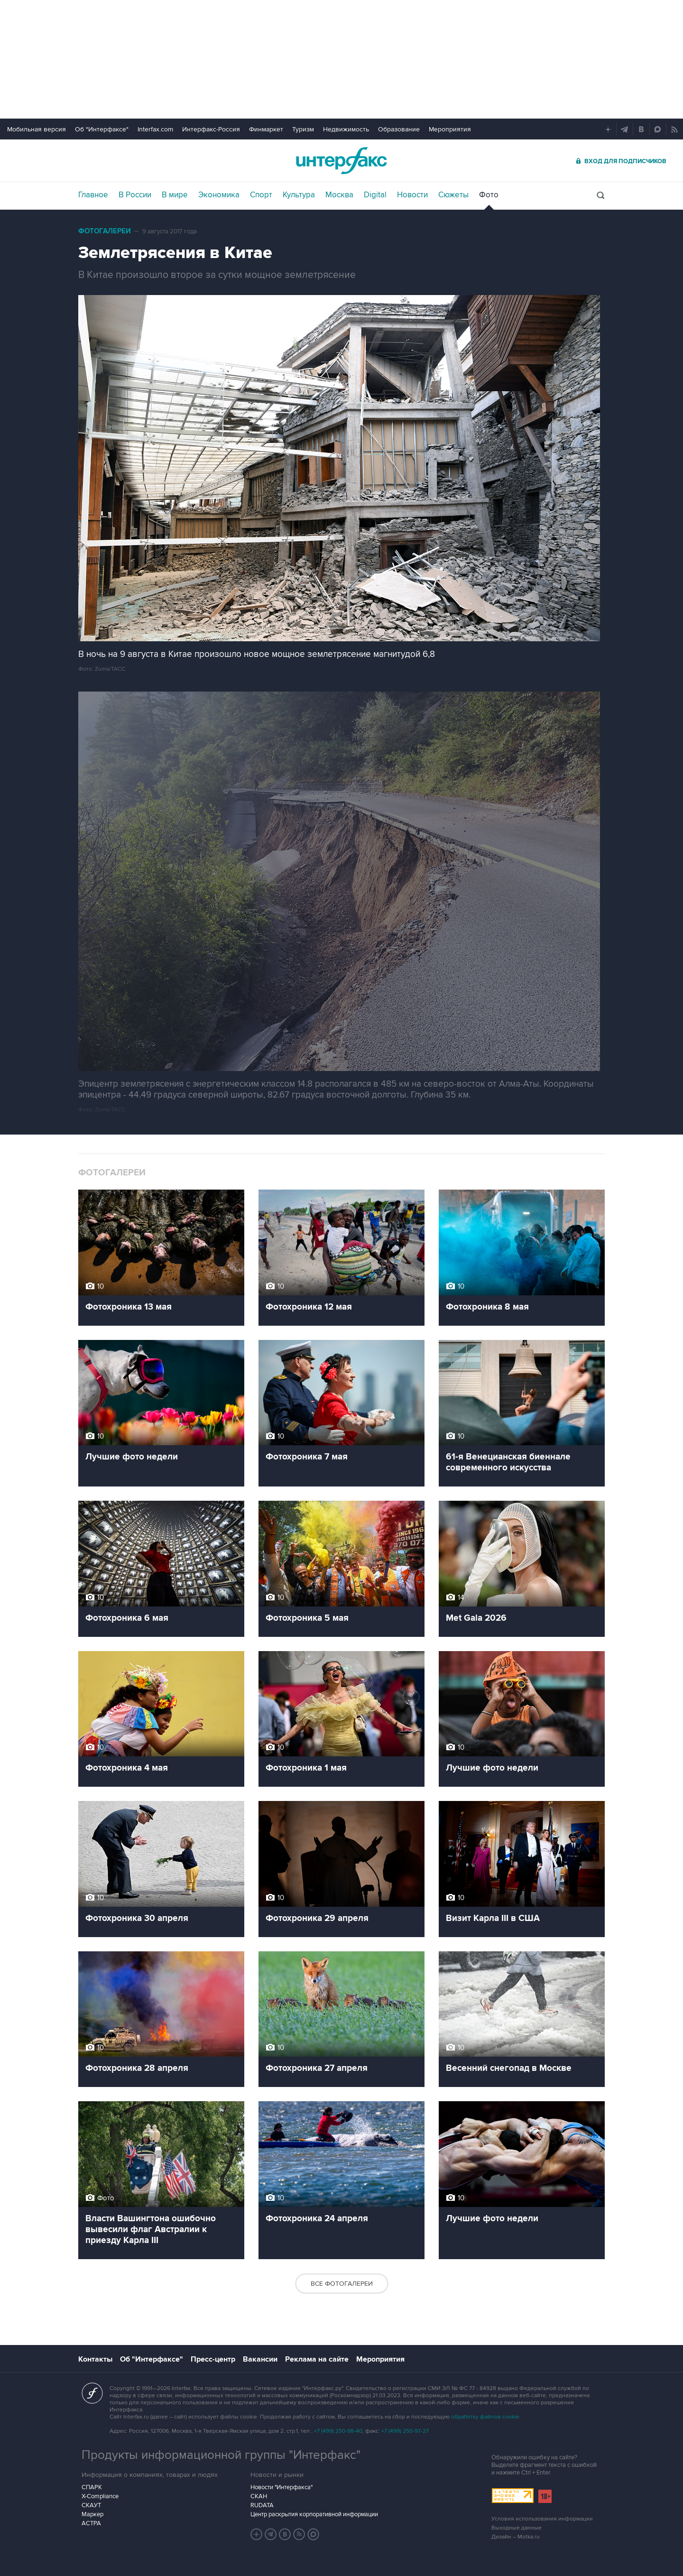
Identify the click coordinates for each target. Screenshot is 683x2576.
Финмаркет (266, 129)
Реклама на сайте (317, 2359)
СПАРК (92, 2487)
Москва (339, 195)
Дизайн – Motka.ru (515, 2536)
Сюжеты (453, 195)
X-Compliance (100, 2496)
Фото (488, 195)
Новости (412, 195)
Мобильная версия (36, 129)
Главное (93, 195)
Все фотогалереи (342, 2284)
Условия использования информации (542, 2518)
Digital (375, 195)
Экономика (219, 195)
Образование (399, 129)
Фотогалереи (104, 231)
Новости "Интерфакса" (281, 2487)
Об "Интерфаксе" (102, 129)
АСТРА (91, 2523)
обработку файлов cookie (485, 2416)
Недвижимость (346, 129)
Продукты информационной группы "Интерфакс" (221, 2455)
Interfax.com (155, 129)
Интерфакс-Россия (211, 129)
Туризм (303, 129)
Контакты (95, 2359)
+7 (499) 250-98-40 (338, 2431)
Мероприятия (450, 129)
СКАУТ (91, 2505)
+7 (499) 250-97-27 (405, 2431)
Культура (299, 195)
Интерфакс (341, 161)
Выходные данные (516, 2527)
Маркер (92, 2514)
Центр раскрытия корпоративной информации (314, 2514)
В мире (175, 195)
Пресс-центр (213, 2359)
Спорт (261, 195)
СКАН (258, 2496)
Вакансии (260, 2359)
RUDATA (262, 2505)
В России (135, 195)
